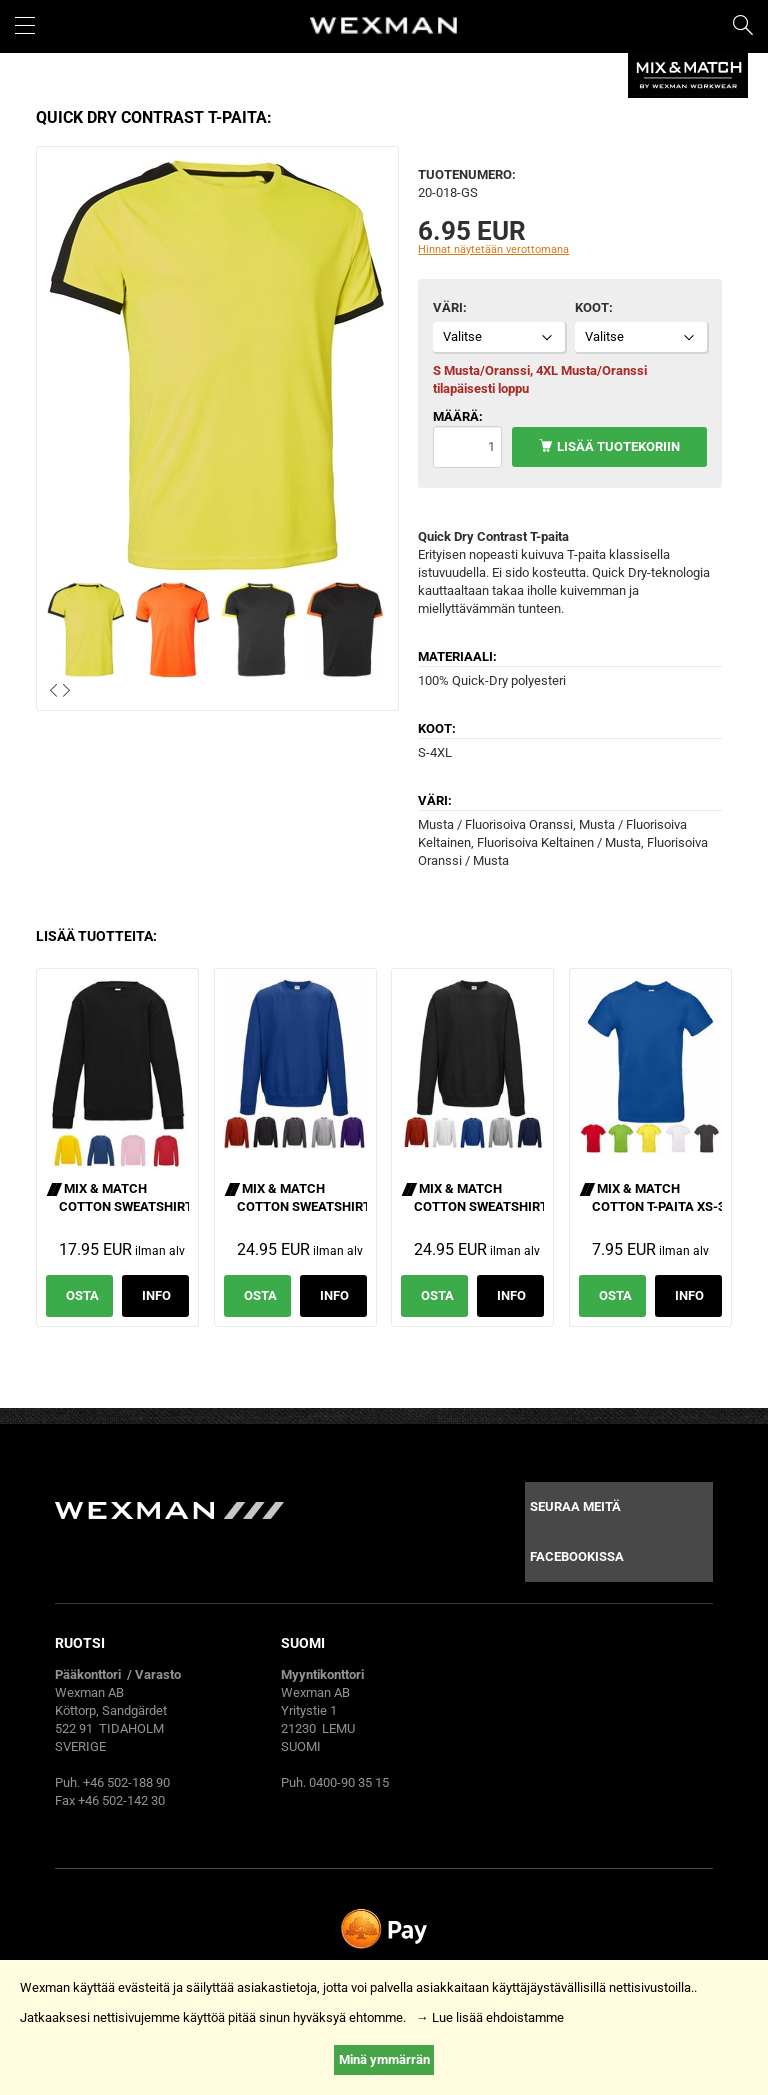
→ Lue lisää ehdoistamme (490, 2017)
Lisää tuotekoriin (618, 446)
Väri (448, 307)
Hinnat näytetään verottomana (493, 249)
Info (156, 1295)
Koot (592, 307)
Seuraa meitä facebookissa (577, 1531)
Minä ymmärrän (384, 2059)
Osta (82, 1295)
